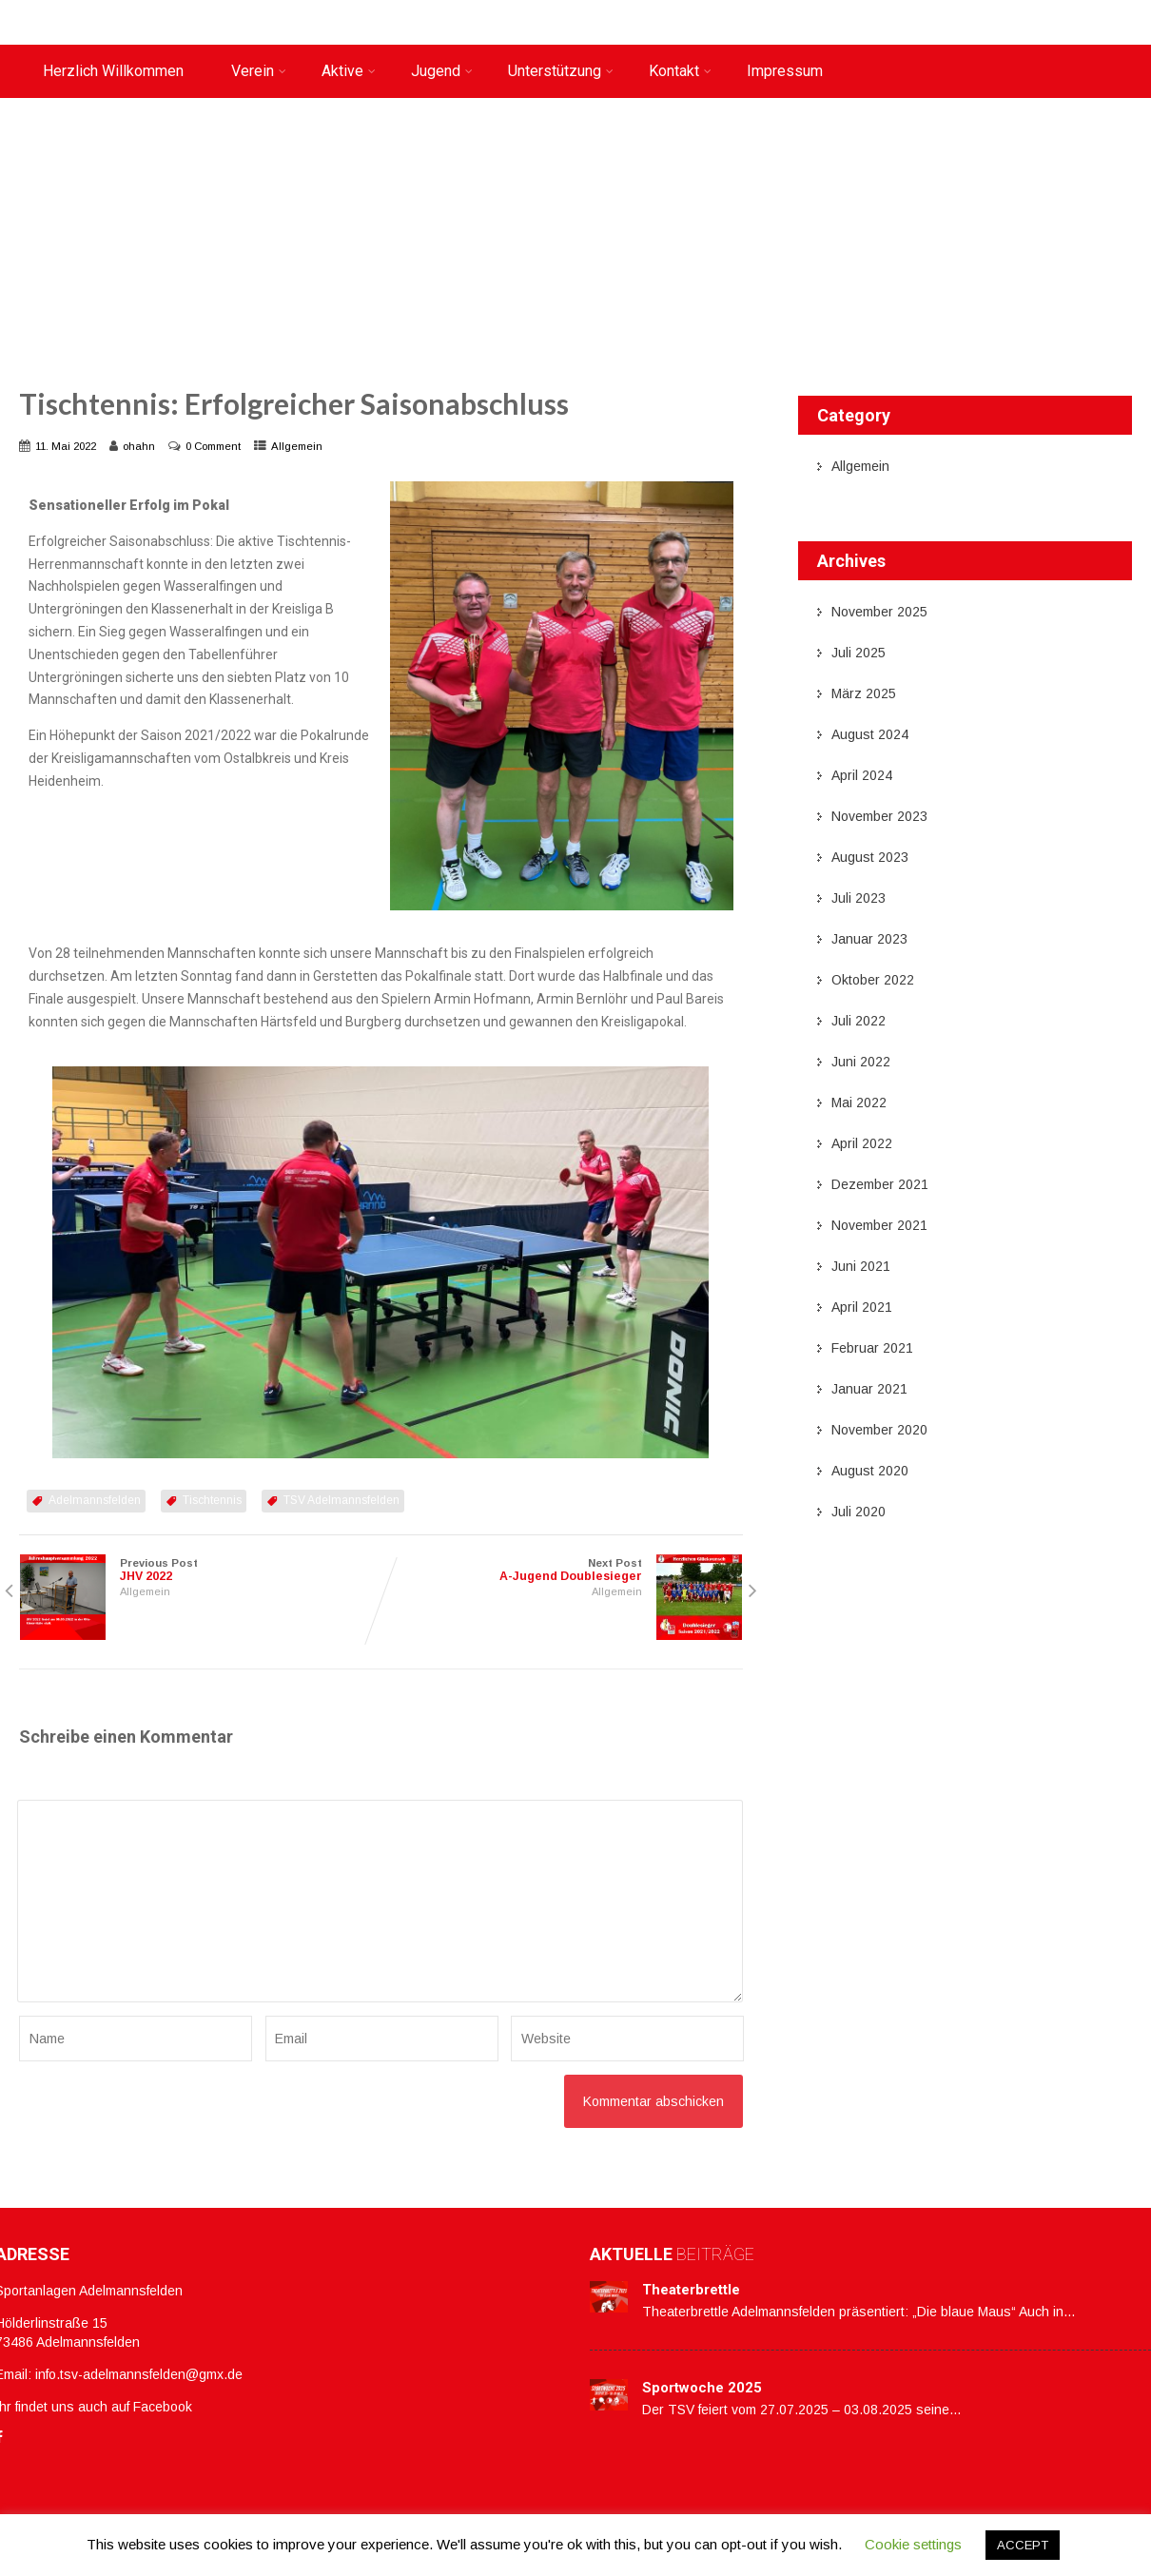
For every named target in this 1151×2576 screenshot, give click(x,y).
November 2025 (879, 611)
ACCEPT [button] (1022, 2545)
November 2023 (879, 816)
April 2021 (861, 1307)
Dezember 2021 (879, 1184)
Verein (258, 71)
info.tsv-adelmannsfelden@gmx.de (139, 2374)
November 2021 (879, 1225)
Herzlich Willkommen (113, 71)
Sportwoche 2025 (702, 2387)
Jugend (442, 71)
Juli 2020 (858, 1511)
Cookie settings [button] (913, 2544)
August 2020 (869, 1470)
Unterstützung (561, 71)
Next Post (561, 1570)
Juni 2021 (860, 1266)
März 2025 (863, 693)
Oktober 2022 (872, 979)
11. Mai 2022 (65, 446)
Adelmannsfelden (95, 1500)
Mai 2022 (859, 1102)
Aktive (349, 71)
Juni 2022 (860, 1061)
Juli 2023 (858, 898)
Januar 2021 (869, 1388)
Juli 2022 (858, 1020)
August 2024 (869, 734)
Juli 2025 (858, 652)
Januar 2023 (869, 938)
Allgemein (296, 446)
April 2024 (861, 775)
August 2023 (869, 857)
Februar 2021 (872, 1348)
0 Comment (213, 446)
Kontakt (680, 71)
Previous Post (199, 1570)
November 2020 (879, 1429)
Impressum (785, 71)
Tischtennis (212, 1500)
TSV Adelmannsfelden (341, 1500)
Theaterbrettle (691, 2289)
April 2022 (861, 1143)
